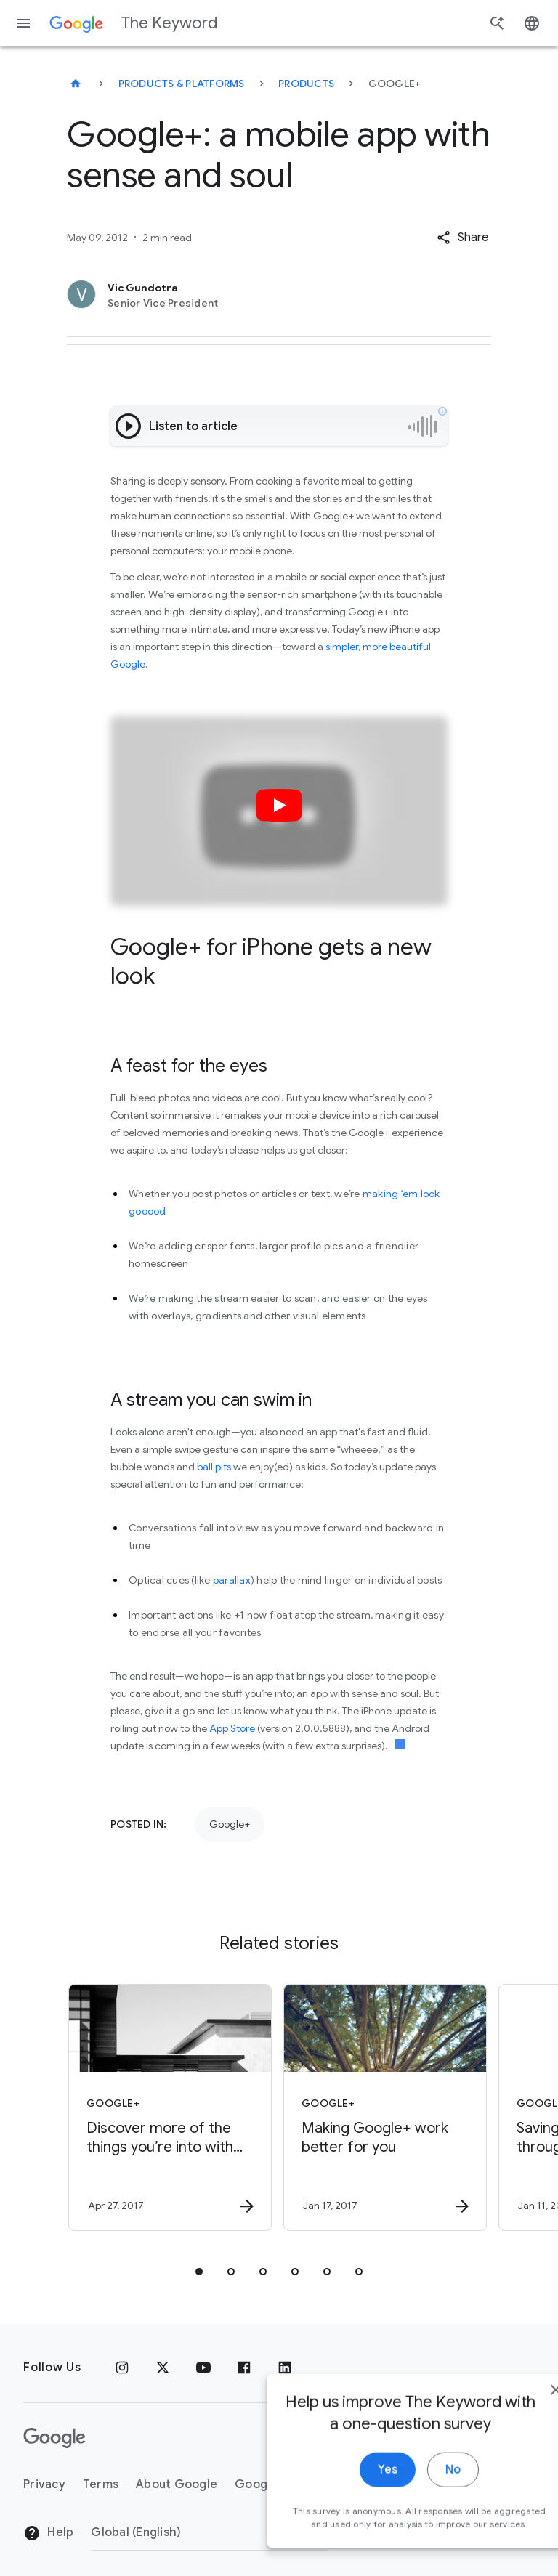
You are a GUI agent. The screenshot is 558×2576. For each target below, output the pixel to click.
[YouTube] (203, 2367)
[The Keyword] (75, 83)
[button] (462, 238)
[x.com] (162, 2367)
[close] (513, 2413)
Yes (345, 2492)
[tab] (199, 2272)
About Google (176, 2484)
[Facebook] (244, 2367)
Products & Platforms (181, 83)
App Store (232, 1728)
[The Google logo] (54, 2438)
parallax (232, 1580)
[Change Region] (209, 2532)
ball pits (214, 1466)
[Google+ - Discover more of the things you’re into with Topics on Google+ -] (170, 2107)
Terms (100, 2484)
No (410, 2492)
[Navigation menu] (23, 23)
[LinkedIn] (284, 2367)
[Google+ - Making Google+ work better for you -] (385, 2107)
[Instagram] (122, 2367)
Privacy (44, 2484)
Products (306, 83)
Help (48, 2533)
